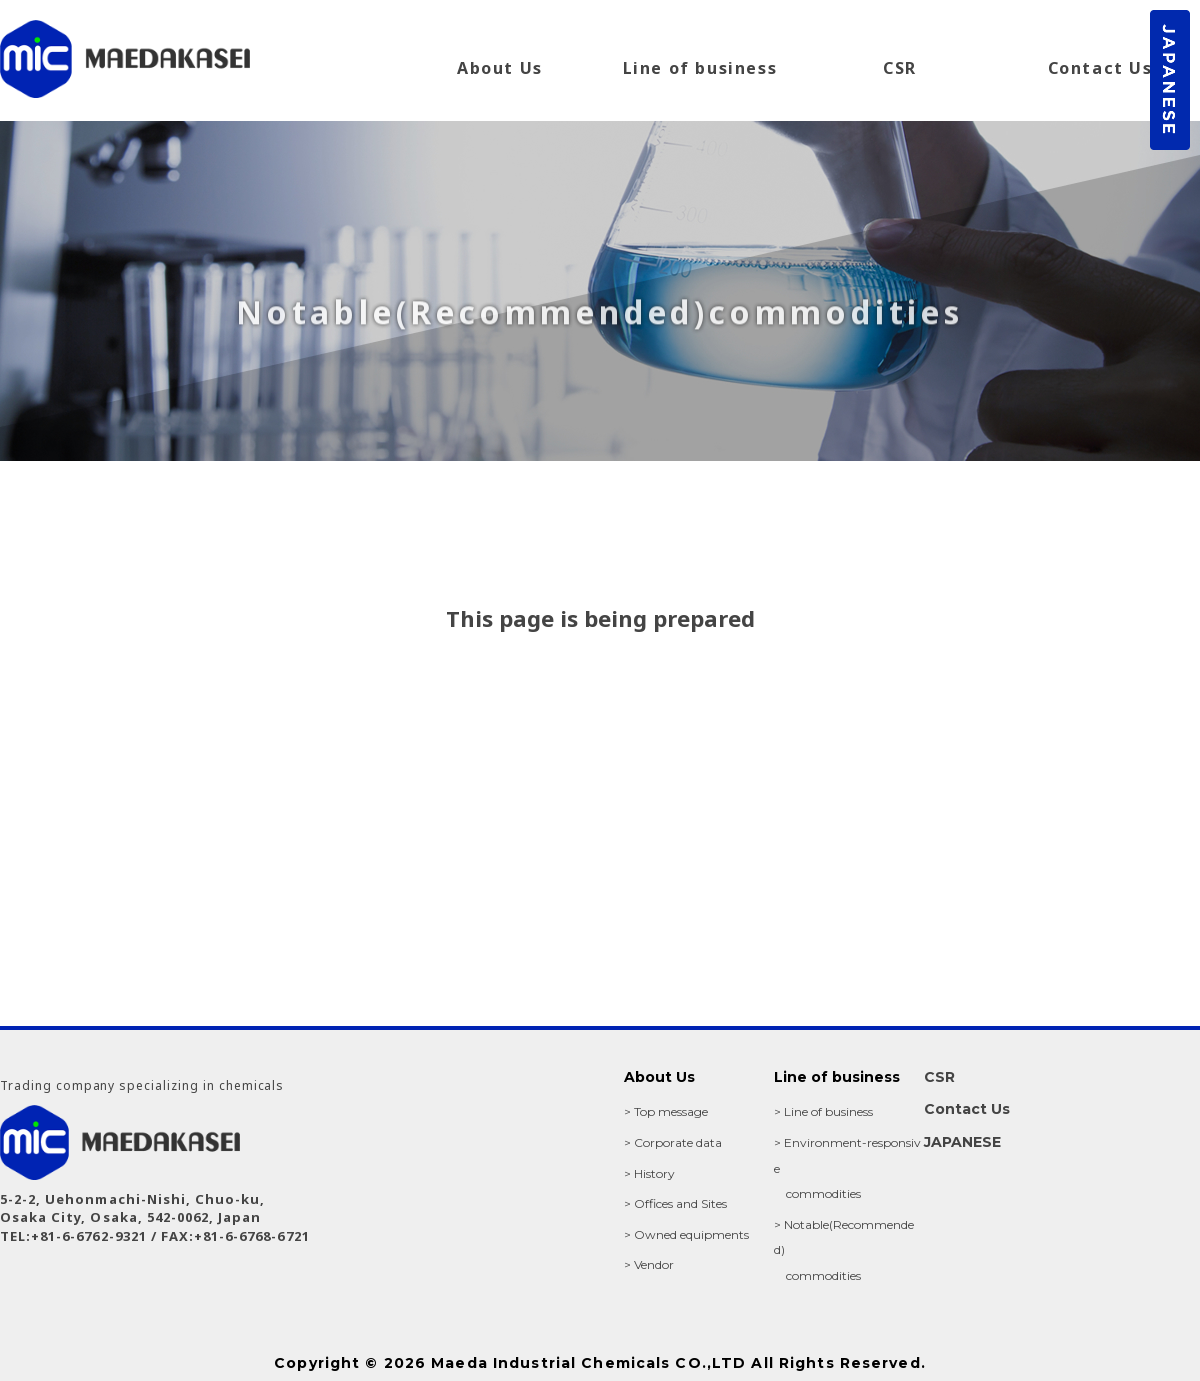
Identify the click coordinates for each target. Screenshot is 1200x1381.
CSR (900, 68)
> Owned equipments (686, 1234)
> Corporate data (673, 1142)
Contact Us (1100, 68)
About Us (500, 68)
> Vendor (649, 1264)
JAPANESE (962, 1142)
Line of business (700, 68)
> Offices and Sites (675, 1203)
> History (649, 1173)
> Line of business (823, 1111)
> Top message (666, 1111)
